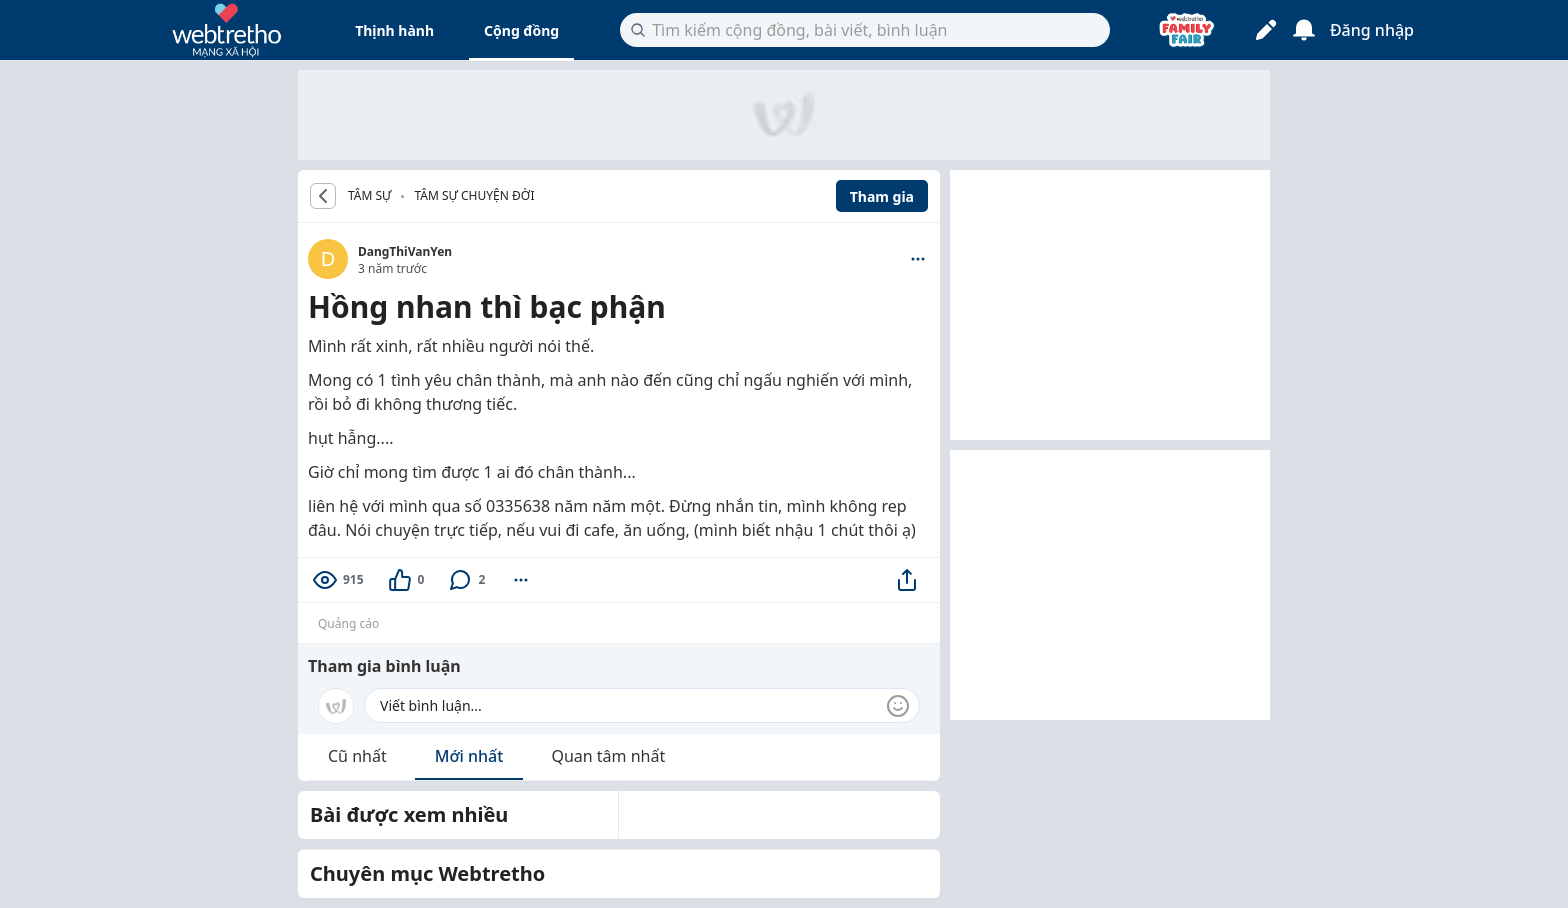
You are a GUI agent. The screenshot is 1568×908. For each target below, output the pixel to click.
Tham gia (882, 196)
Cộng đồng (521, 30)
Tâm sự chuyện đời (474, 195)
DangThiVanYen (405, 251)
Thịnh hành (394, 30)
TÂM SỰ (369, 196)
